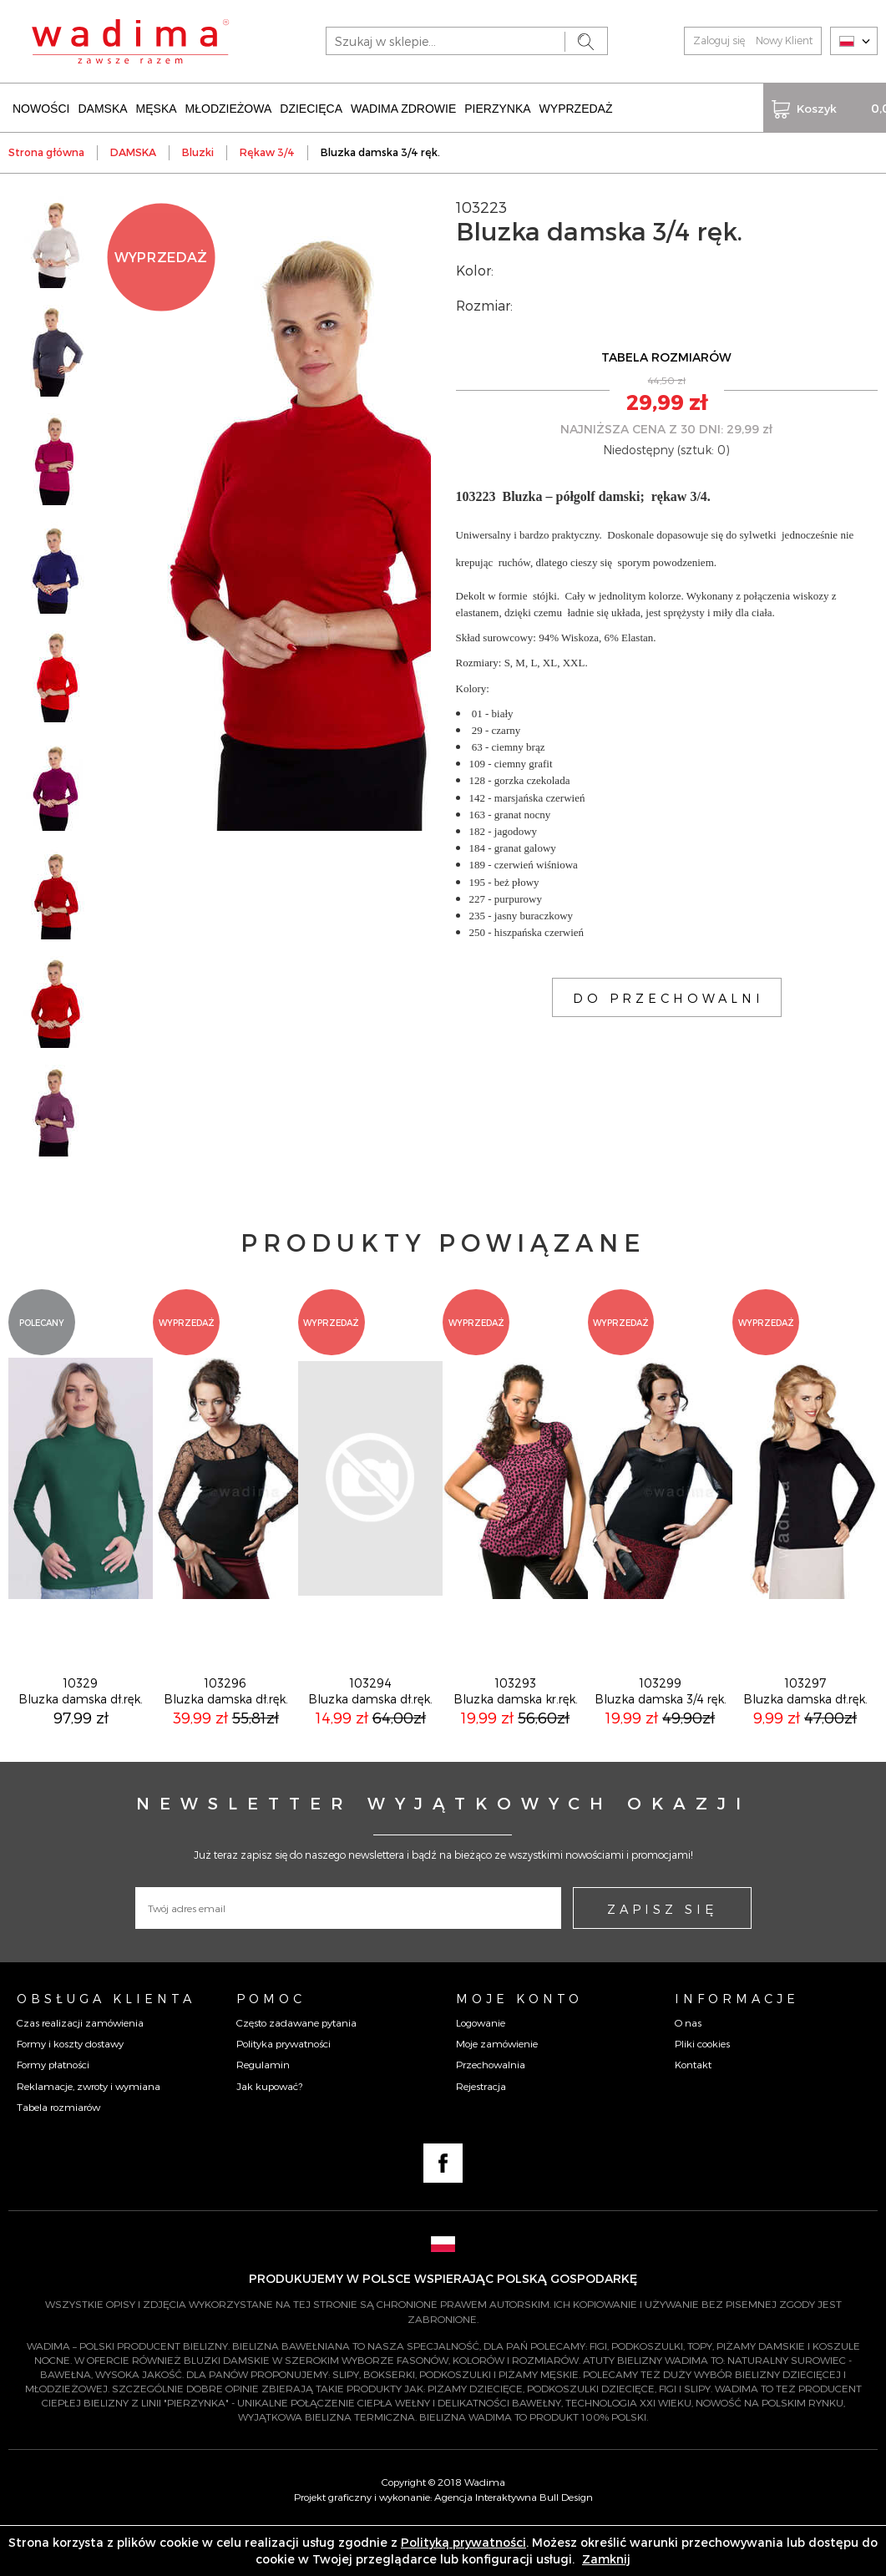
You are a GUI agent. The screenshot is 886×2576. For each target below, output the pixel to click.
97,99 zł (81, 1764)
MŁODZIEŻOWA (228, 107)
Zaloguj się (719, 40)
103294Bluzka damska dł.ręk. (370, 1738)
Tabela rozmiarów (58, 2153)
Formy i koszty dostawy (70, 2090)
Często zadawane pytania (296, 2069)
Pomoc (271, 2044)
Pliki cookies (702, 2090)
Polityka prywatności (283, 2090)
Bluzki (198, 150)
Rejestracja (481, 2132)
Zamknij (606, 2559)
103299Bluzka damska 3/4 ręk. (661, 1738)
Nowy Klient (784, 40)
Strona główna (46, 150)
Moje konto (519, 2044)
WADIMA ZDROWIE (403, 107)
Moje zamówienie (497, 2090)
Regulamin (263, 2111)
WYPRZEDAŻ (576, 107)
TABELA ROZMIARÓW (666, 355)
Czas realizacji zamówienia (80, 2069)
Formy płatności (53, 2111)
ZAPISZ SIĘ (662, 1955)
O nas (688, 2069)
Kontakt (693, 2111)
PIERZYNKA (497, 107)
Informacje (737, 2044)
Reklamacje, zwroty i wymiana (88, 2132)
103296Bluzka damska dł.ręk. (226, 1738)
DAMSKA (102, 107)
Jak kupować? (269, 2132)
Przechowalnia (490, 2111)
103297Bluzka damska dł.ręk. (805, 1738)
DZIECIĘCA (311, 107)
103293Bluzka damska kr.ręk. (515, 1738)
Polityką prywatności (463, 2542)
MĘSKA (156, 107)
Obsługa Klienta (106, 2044)
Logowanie (480, 2069)
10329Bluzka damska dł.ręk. (80, 1738)
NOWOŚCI (41, 107)
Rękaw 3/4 (267, 150)
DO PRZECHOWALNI (668, 996)
